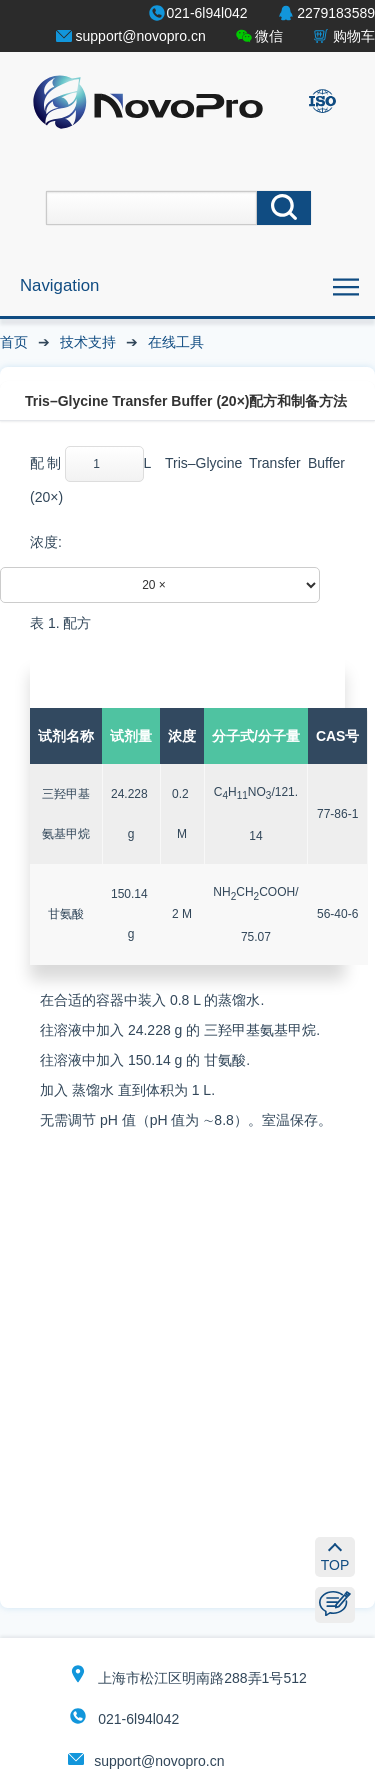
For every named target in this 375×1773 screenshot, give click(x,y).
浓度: (46, 542)
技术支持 (88, 342)
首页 (14, 342)
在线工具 (176, 342)
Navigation (59, 285)
